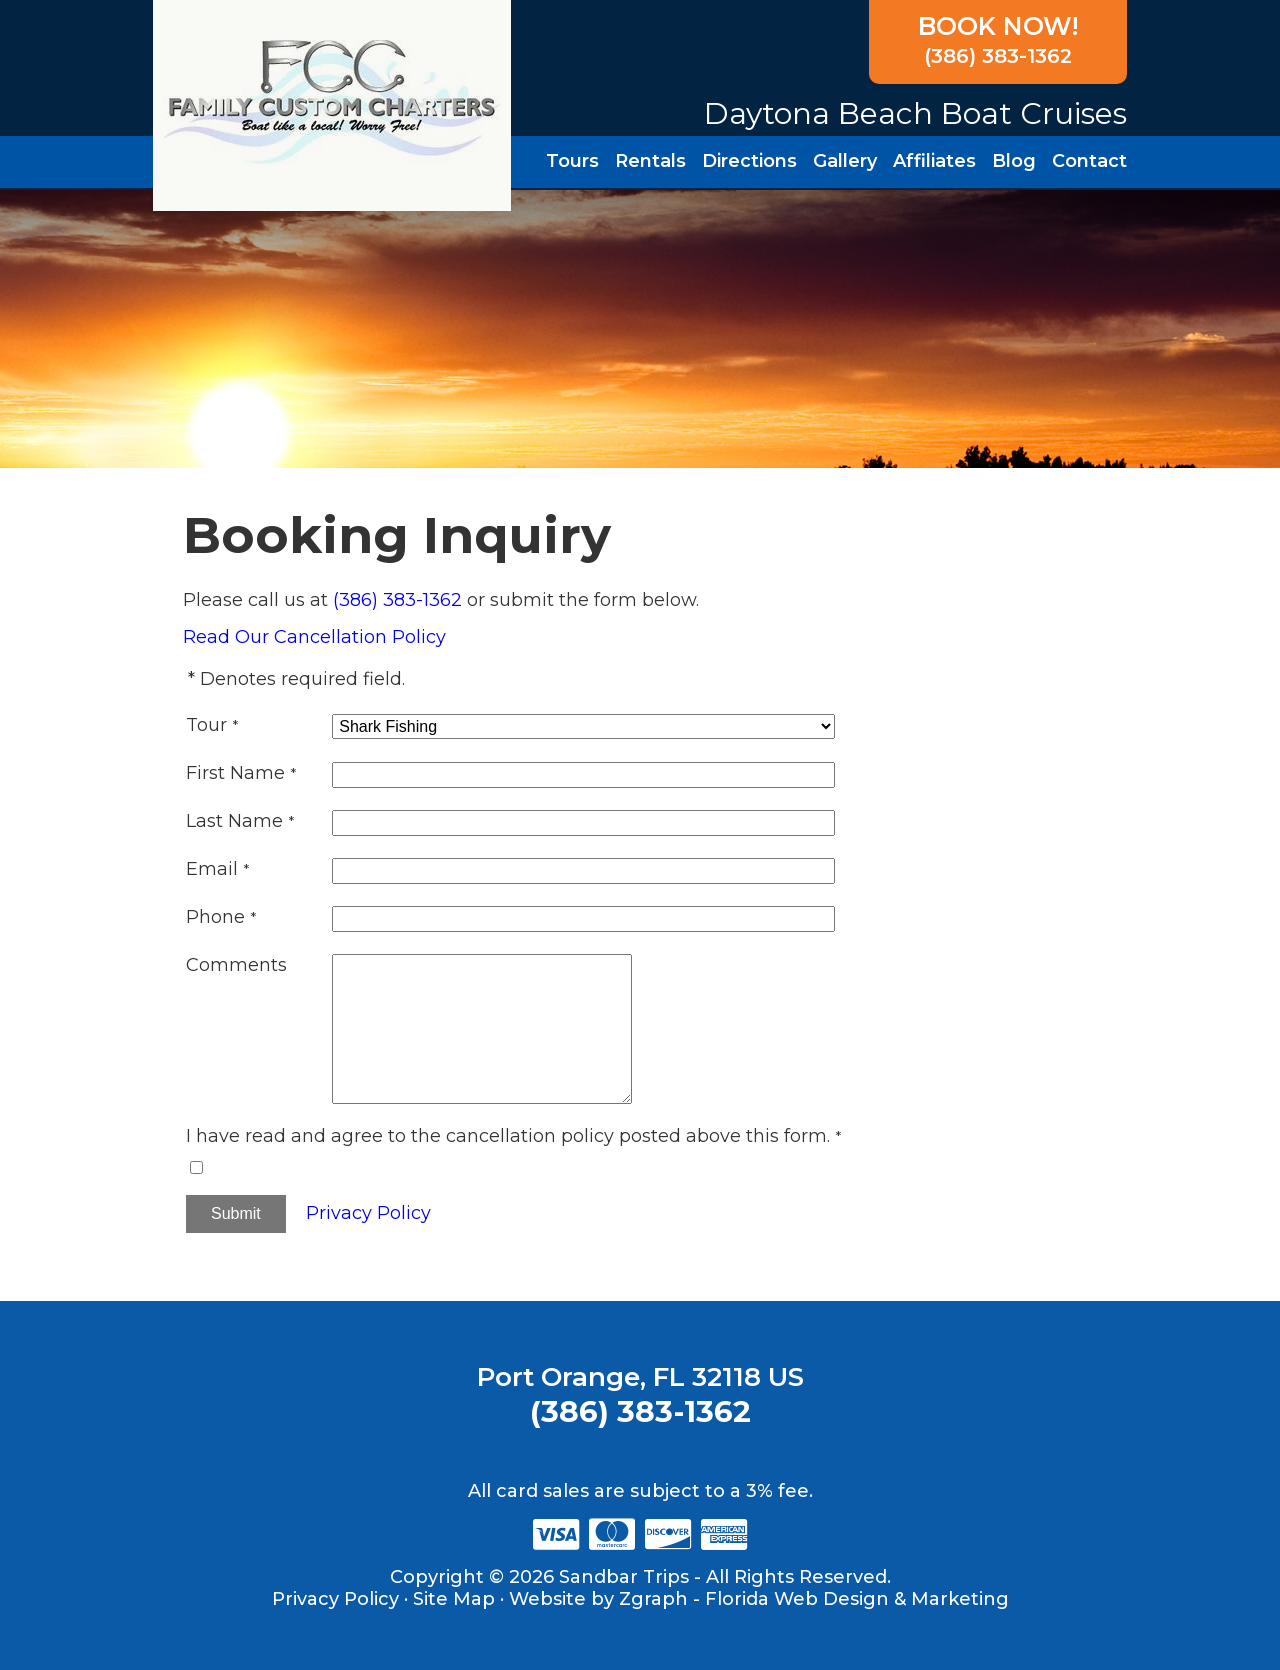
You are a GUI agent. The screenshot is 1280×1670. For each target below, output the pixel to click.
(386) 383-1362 (997, 39)
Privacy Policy (368, 1213)
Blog (1014, 161)
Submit (236, 1213)
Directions (749, 161)
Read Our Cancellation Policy (314, 637)
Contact (1089, 161)
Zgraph (653, 1599)
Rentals (650, 161)
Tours (572, 161)
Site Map (454, 1599)
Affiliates (934, 161)
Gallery (845, 161)
